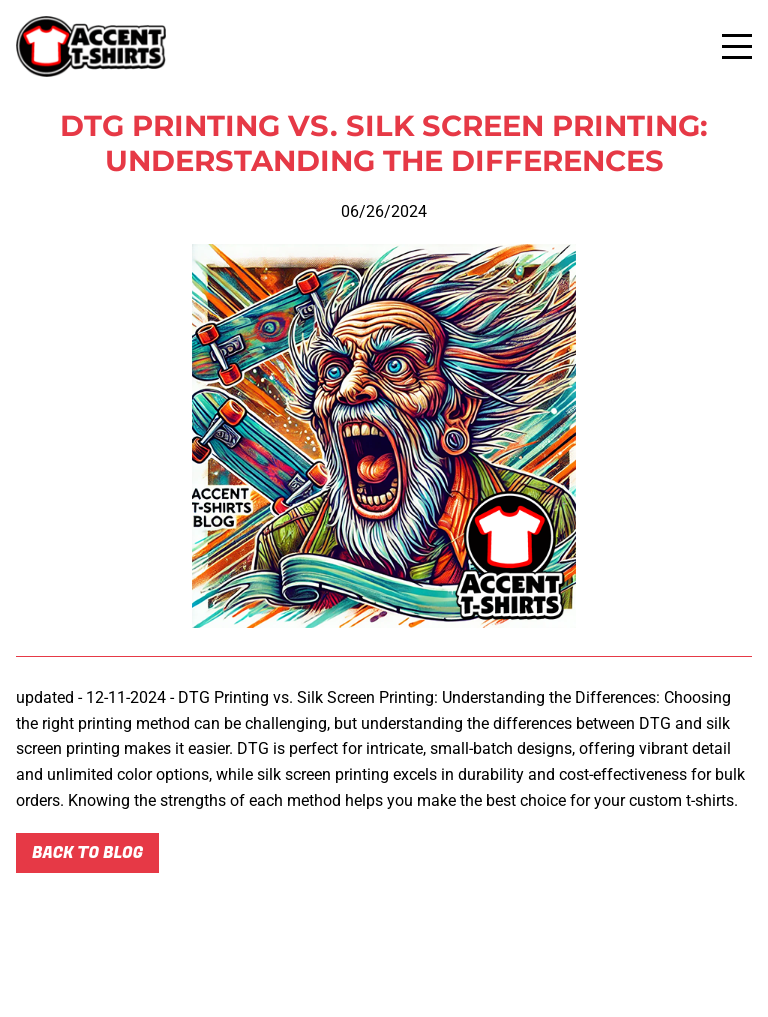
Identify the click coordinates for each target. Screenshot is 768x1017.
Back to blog (87, 853)
